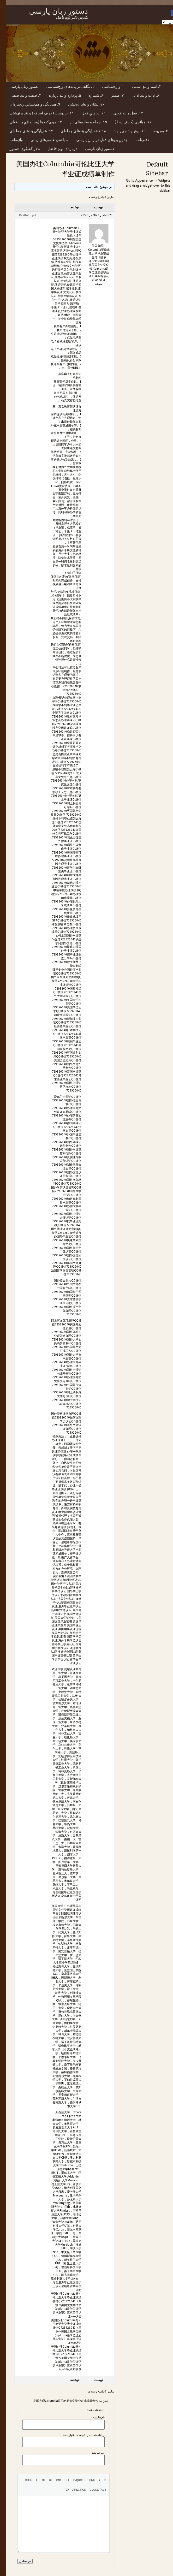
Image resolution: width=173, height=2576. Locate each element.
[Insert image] (52, 2480)
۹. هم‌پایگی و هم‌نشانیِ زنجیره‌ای (29, 104)
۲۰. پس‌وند (156, 131)
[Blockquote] (74, 2480)
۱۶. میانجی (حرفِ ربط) (127, 122)
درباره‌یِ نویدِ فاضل (57, 148)
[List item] (32, 2480)
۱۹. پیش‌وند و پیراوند (124, 131)
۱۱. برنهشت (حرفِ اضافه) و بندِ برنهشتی (36, 113)
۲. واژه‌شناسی (107, 86)
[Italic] (94, 2480)
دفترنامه (136, 139)
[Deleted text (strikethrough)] (61, 2480)
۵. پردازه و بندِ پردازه (59, 95)
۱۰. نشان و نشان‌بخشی (80, 104)
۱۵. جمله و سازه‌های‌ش (82, 122)
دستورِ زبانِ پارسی (18, 86)
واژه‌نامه (10, 139)
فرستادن (19, 2561)
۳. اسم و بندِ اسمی (140, 86)
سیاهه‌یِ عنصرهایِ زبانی (44, 139)
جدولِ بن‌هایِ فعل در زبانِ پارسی (96, 139)
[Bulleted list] (44, 2480)
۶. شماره (90, 95)
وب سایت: (92, 2452)
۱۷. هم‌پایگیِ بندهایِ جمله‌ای (25, 131)
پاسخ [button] (28, 215)
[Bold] (99, 2480)
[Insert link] (86, 2480)
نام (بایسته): (92, 2417)
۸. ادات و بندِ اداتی (140, 95)
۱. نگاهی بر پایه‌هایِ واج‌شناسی (65, 86)
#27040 (18, 215)
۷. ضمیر (111, 95)
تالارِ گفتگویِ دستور (19, 148)
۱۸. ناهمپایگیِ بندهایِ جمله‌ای (77, 131)
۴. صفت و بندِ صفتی (20, 95)
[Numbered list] (38, 2480)
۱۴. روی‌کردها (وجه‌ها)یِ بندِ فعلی (30, 122)
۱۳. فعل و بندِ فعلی (122, 113)
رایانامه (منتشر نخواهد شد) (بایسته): (78, 2435)
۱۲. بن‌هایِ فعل (88, 113)
